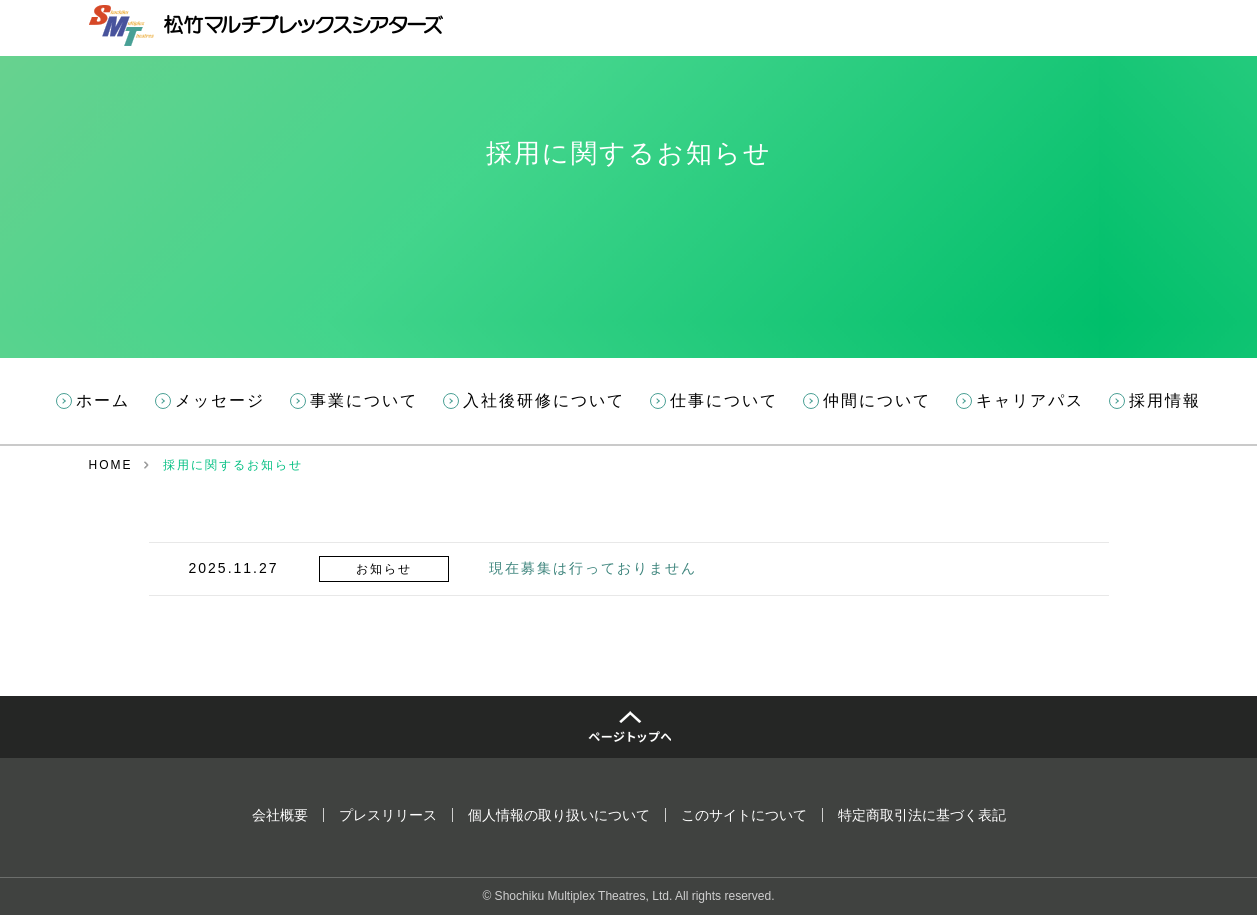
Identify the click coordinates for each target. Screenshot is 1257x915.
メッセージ (220, 401)
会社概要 (280, 815)
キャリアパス (1030, 401)
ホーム (103, 401)
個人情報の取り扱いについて (559, 815)
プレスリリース (388, 815)
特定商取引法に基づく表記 (922, 815)
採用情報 (1165, 401)
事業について (364, 401)
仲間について (877, 401)
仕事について (724, 401)
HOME (111, 465)
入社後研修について (544, 401)
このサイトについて (744, 815)
